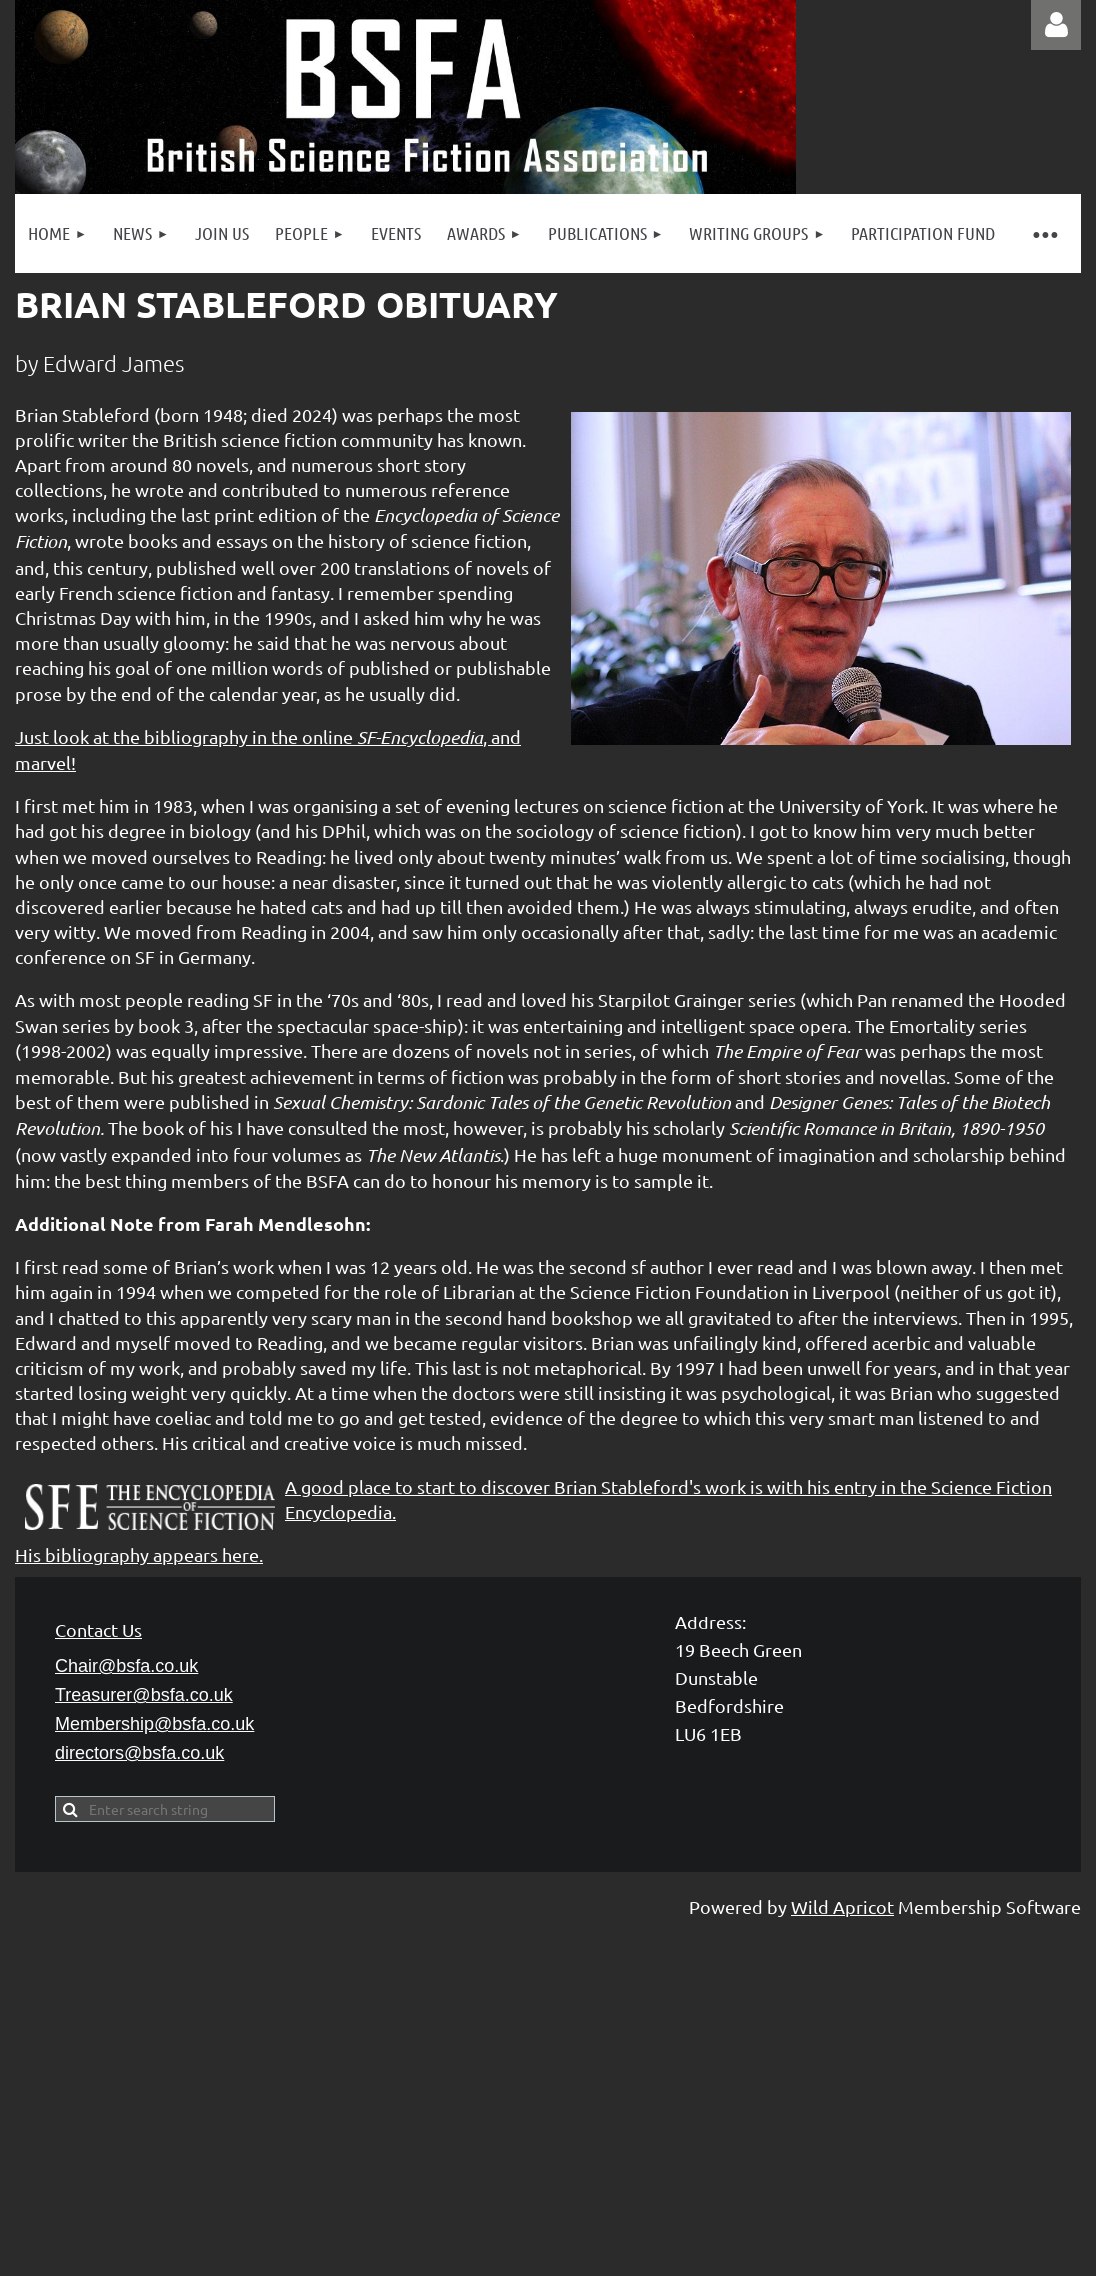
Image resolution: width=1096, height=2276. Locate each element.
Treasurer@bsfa (144, 1695)
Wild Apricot (842, 1906)
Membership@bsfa (154, 1724)
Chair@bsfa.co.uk (126, 1666)
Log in (1056, 25)
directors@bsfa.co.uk (139, 1753)
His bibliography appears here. (139, 1554)
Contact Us (98, 1629)
